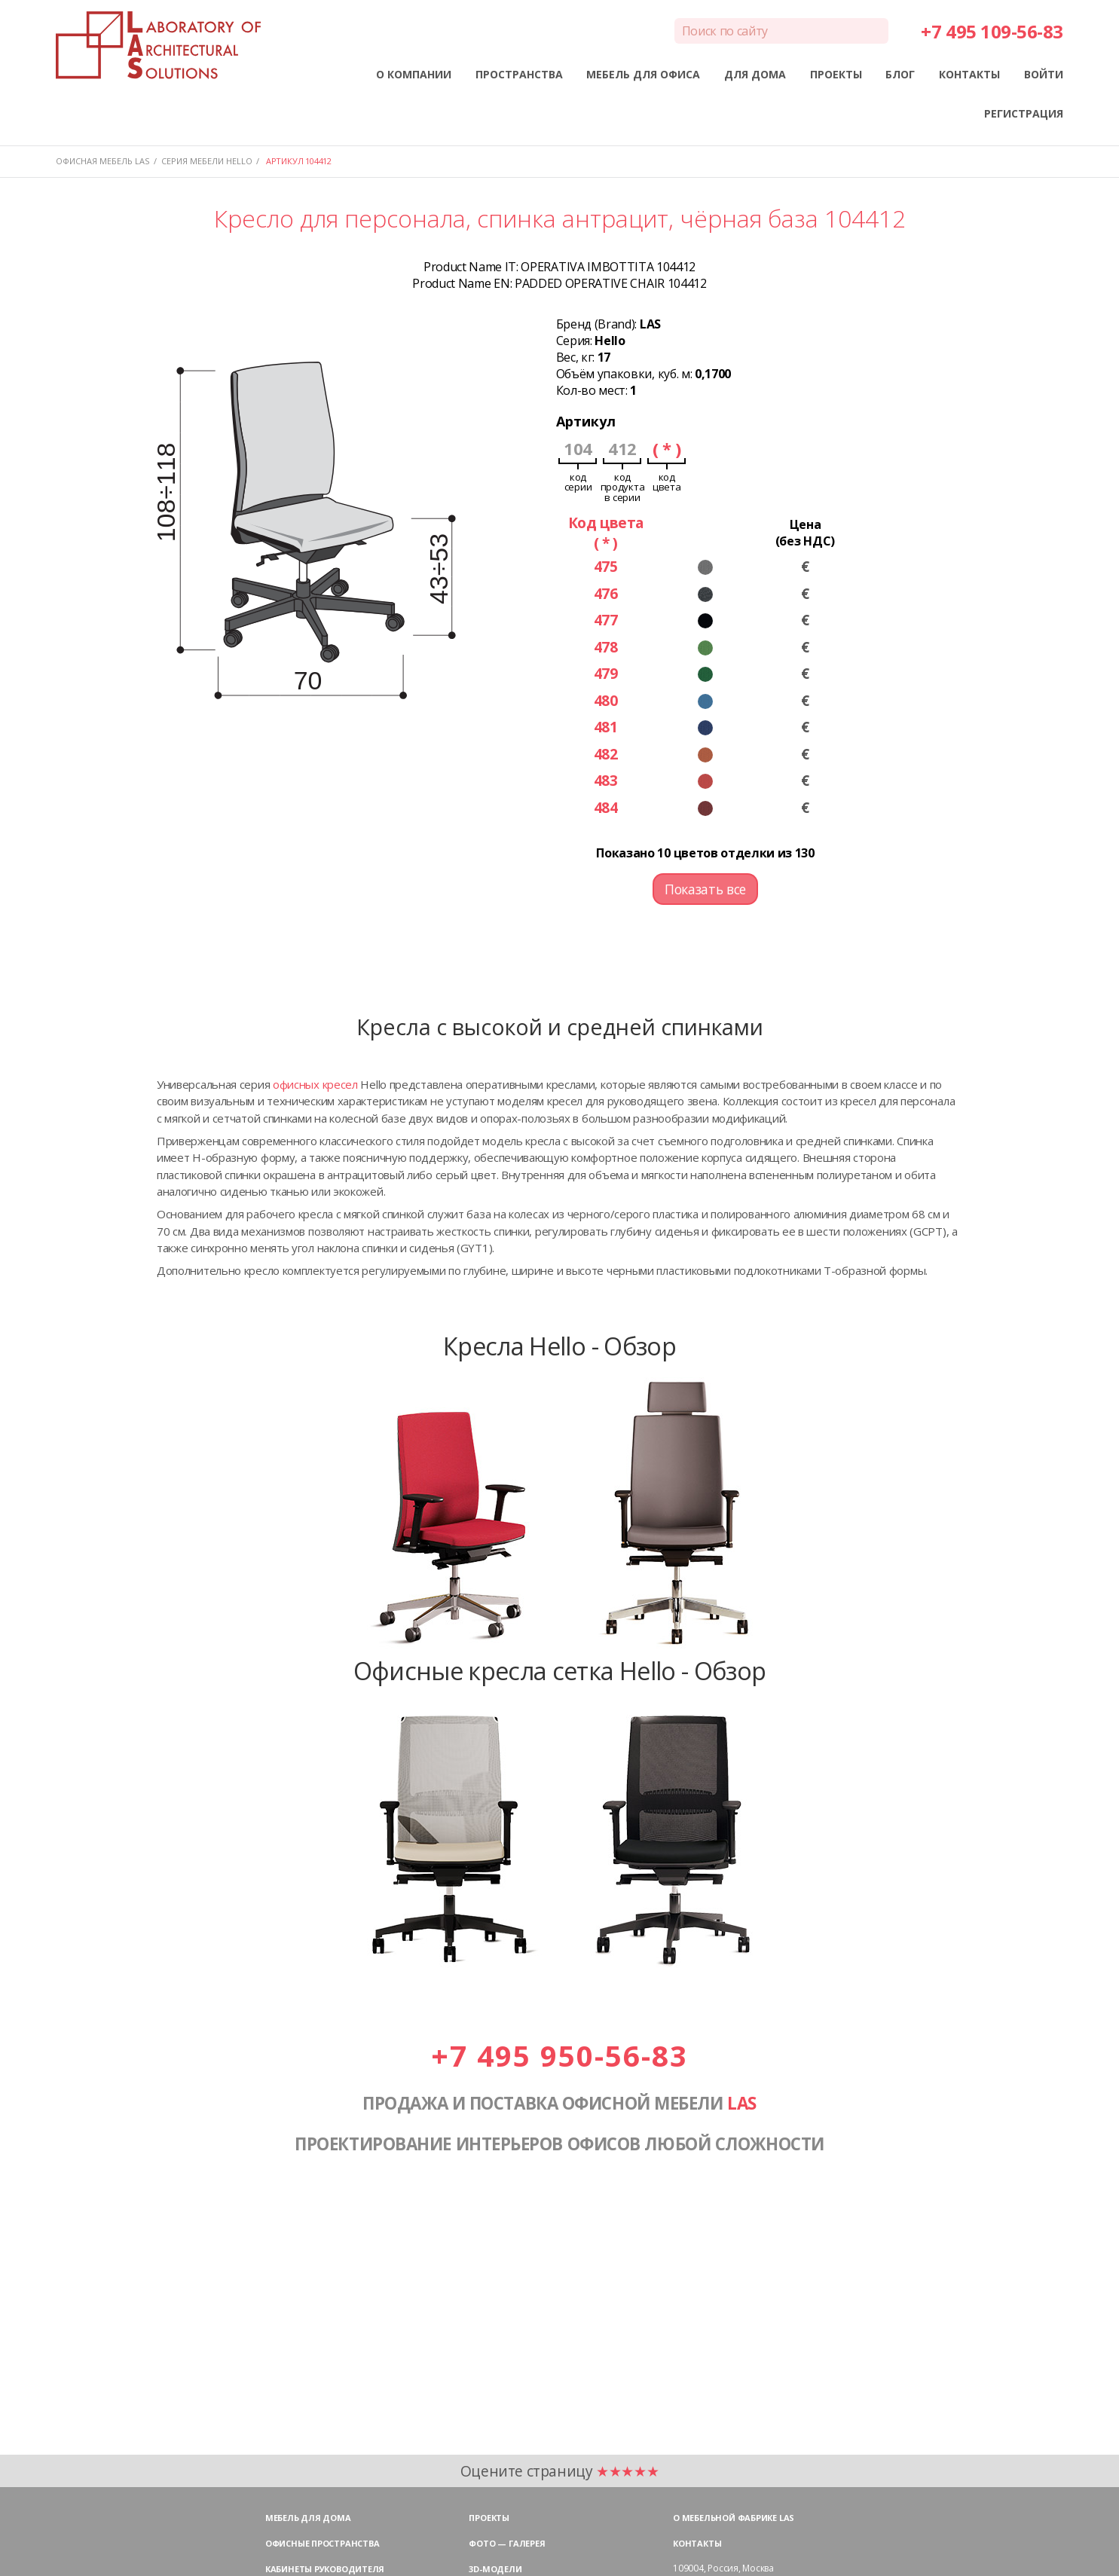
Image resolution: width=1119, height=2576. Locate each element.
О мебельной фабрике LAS (733, 2517)
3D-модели (495, 2568)
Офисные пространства (322, 2543)
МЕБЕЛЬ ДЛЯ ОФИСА (643, 74)
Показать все (705, 889)
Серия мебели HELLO (206, 161)
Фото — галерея (507, 2543)
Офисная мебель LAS (102, 161)
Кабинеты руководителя (324, 2568)
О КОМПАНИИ (413, 74)
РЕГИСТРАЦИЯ (1023, 113)
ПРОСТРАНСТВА (519, 74)
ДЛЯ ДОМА (755, 74)
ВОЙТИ (1043, 74)
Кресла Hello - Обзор (559, 1345)
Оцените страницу (559, 2471)
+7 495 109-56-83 (991, 31)
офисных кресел (315, 1084)
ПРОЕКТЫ (836, 74)
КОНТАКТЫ (969, 74)
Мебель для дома (308, 2517)
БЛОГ (900, 74)
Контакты (697, 2543)
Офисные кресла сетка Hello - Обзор (559, 1670)
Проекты (489, 2517)
